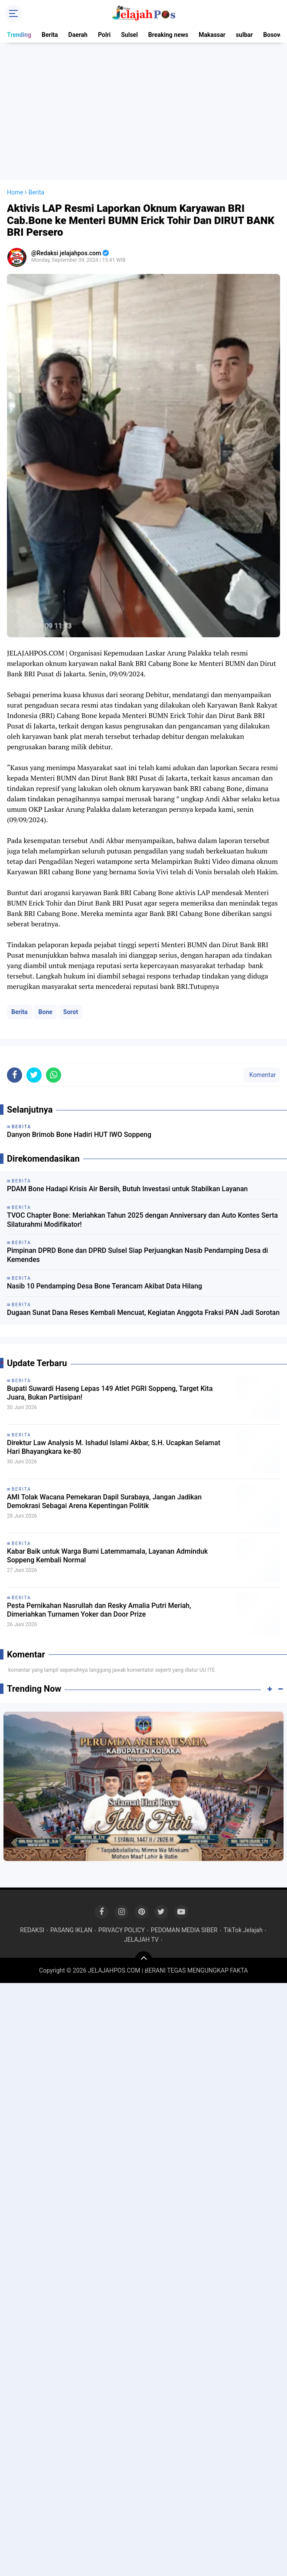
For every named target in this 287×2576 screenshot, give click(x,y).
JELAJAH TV (141, 1939)
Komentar (262, 1074)
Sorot (70, 1011)
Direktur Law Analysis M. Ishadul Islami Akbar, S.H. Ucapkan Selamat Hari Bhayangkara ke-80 (113, 1447)
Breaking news (168, 34)
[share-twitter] (34, 1075)
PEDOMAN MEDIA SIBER (184, 1930)
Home (15, 192)
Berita (50, 34)
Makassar (212, 34)
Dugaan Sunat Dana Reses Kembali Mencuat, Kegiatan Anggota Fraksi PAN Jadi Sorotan (143, 1312)
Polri (104, 34)
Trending (19, 34)
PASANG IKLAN (71, 1930)
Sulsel (129, 34)
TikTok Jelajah (243, 1930)
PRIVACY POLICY (121, 1930)
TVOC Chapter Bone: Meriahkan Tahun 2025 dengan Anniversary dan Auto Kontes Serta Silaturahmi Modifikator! (142, 1220)
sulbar (244, 34)
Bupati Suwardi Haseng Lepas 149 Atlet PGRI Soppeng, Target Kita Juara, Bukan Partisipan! (110, 1393)
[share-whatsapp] (53, 1075)
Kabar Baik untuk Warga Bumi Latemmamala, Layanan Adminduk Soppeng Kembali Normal (107, 1556)
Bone (45, 1011)
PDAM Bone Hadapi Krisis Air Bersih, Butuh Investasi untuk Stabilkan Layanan (127, 1189)
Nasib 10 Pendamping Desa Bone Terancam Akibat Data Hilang (104, 1286)
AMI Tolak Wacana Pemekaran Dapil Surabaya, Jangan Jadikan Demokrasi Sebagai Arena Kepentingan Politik (104, 1501)
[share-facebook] (14, 1075)
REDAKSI (32, 1930)
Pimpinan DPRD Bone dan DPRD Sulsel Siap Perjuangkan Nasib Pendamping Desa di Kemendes (137, 1255)
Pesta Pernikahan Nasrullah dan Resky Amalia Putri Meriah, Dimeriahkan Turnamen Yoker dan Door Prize (99, 1610)
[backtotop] (143, 1960)
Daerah (78, 34)
